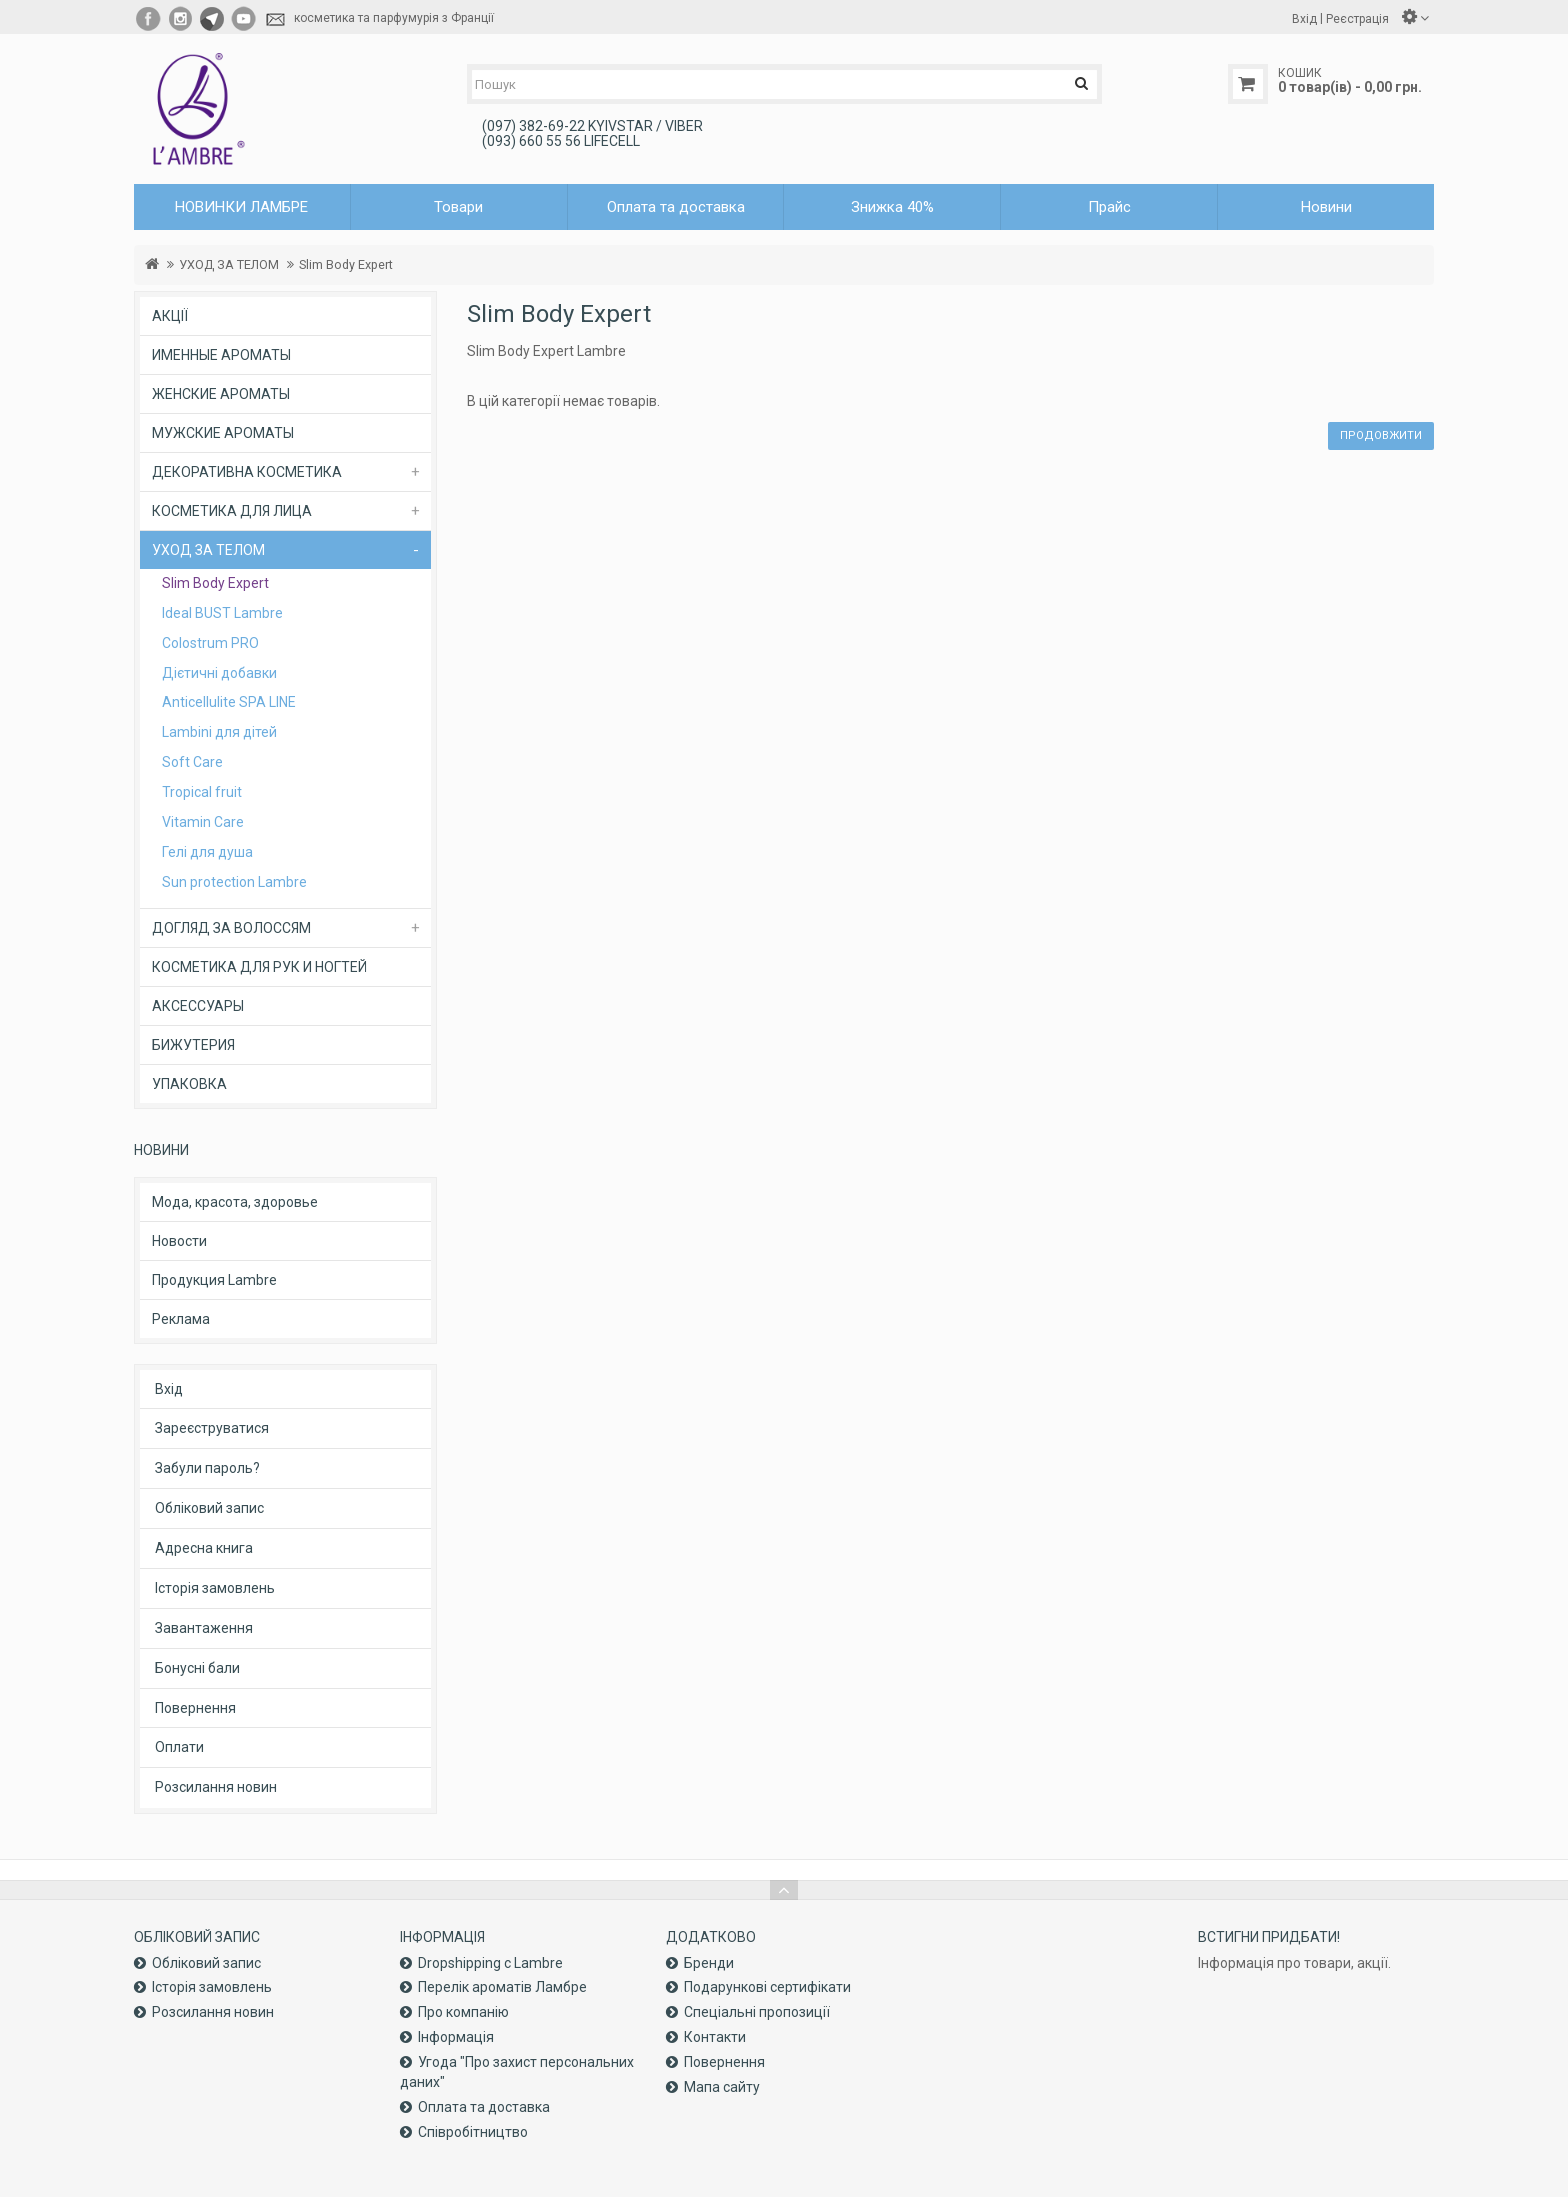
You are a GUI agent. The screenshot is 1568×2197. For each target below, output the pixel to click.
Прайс (1109, 207)
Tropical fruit (202, 792)
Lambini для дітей (219, 732)
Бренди (709, 1963)
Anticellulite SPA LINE (229, 702)
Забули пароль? (207, 1468)
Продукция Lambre (214, 1280)
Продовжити (1381, 435)
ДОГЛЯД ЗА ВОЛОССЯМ (231, 928)
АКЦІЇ (170, 316)
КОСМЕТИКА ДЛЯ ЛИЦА (232, 511)
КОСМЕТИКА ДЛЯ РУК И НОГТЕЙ (259, 967)
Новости (179, 1241)
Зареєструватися (212, 1428)
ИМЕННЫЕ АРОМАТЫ (221, 355)
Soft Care (192, 762)
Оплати (179, 1747)
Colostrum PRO (210, 643)
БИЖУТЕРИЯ (193, 1045)
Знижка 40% (892, 207)
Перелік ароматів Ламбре (502, 1987)
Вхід (169, 1389)
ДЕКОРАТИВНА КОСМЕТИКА (247, 472)
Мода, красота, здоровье (235, 1202)
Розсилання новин (216, 1787)
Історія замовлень (215, 1588)
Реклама (181, 1319)
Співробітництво (473, 2132)
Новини (1326, 207)
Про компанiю (463, 2012)
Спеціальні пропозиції (757, 2012)
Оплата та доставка (676, 207)
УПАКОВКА (189, 1084)
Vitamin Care (203, 822)
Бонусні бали (197, 1668)
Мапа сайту (722, 2087)
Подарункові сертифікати (767, 1987)
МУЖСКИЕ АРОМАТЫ (223, 433)
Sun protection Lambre (234, 882)
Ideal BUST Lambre (222, 613)
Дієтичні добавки (219, 673)
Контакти (715, 2037)
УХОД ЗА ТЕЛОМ (229, 264)
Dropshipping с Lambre (490, 1963)
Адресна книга (204, 1548)
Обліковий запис (209, 1508)
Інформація (456, 2037)
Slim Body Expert (346, 264)
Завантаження (204, 1628)
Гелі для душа (207, 852)
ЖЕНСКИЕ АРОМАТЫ (221, 394)
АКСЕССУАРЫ (198, 1006)
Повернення (195, 1708)
